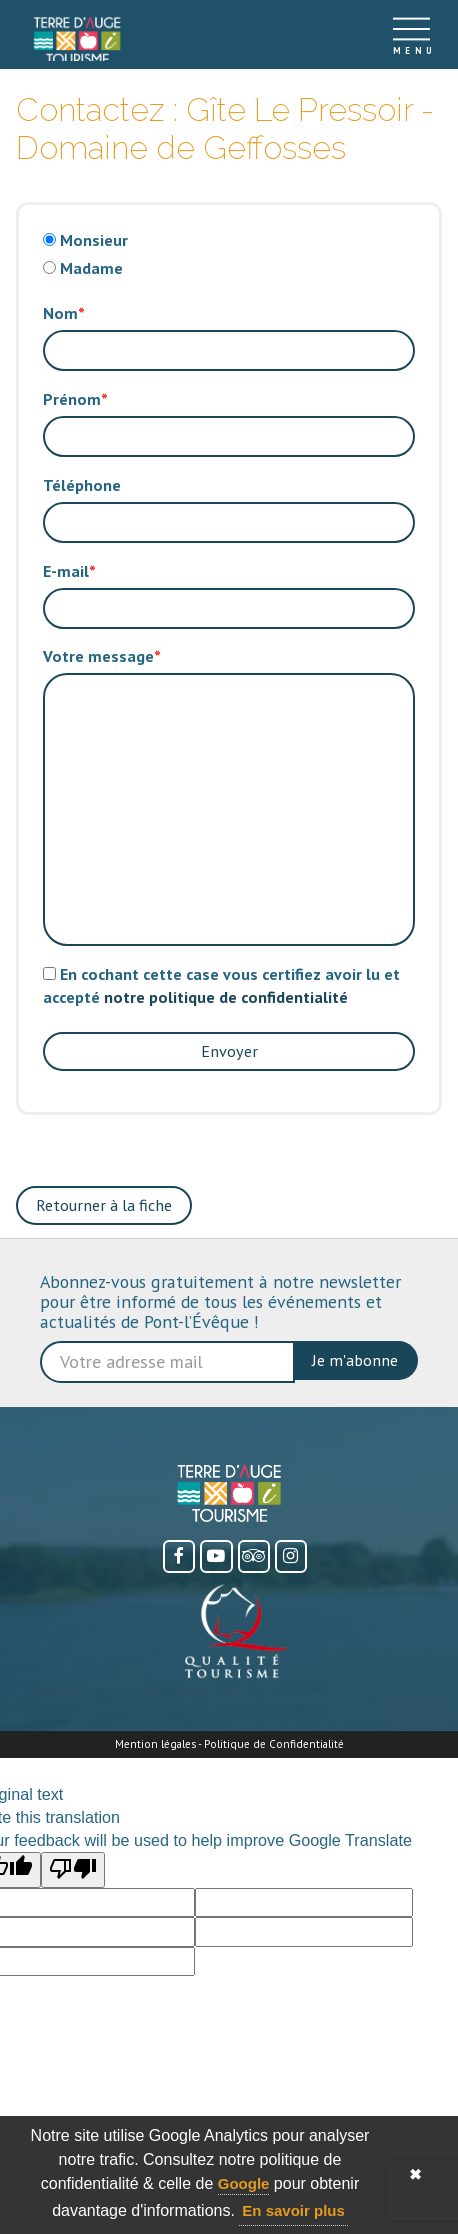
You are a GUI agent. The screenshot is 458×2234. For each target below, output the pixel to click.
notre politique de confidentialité (226, 997)
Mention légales (155, 1743)
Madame (91, 268)
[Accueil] (77, 35)
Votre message (98, 656)
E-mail (66, 571)
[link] (77, 40)
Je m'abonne (355, 1360)
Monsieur (94, 240)
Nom (60, 313)
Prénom (72, 399)
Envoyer (229, 1051)
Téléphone (82, 485)
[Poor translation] (73, 1870)
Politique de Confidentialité (274, 1743)
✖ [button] (415, 2174)
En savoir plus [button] (293, 2210)
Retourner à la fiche (104, 1205)
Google (244, 2183)
